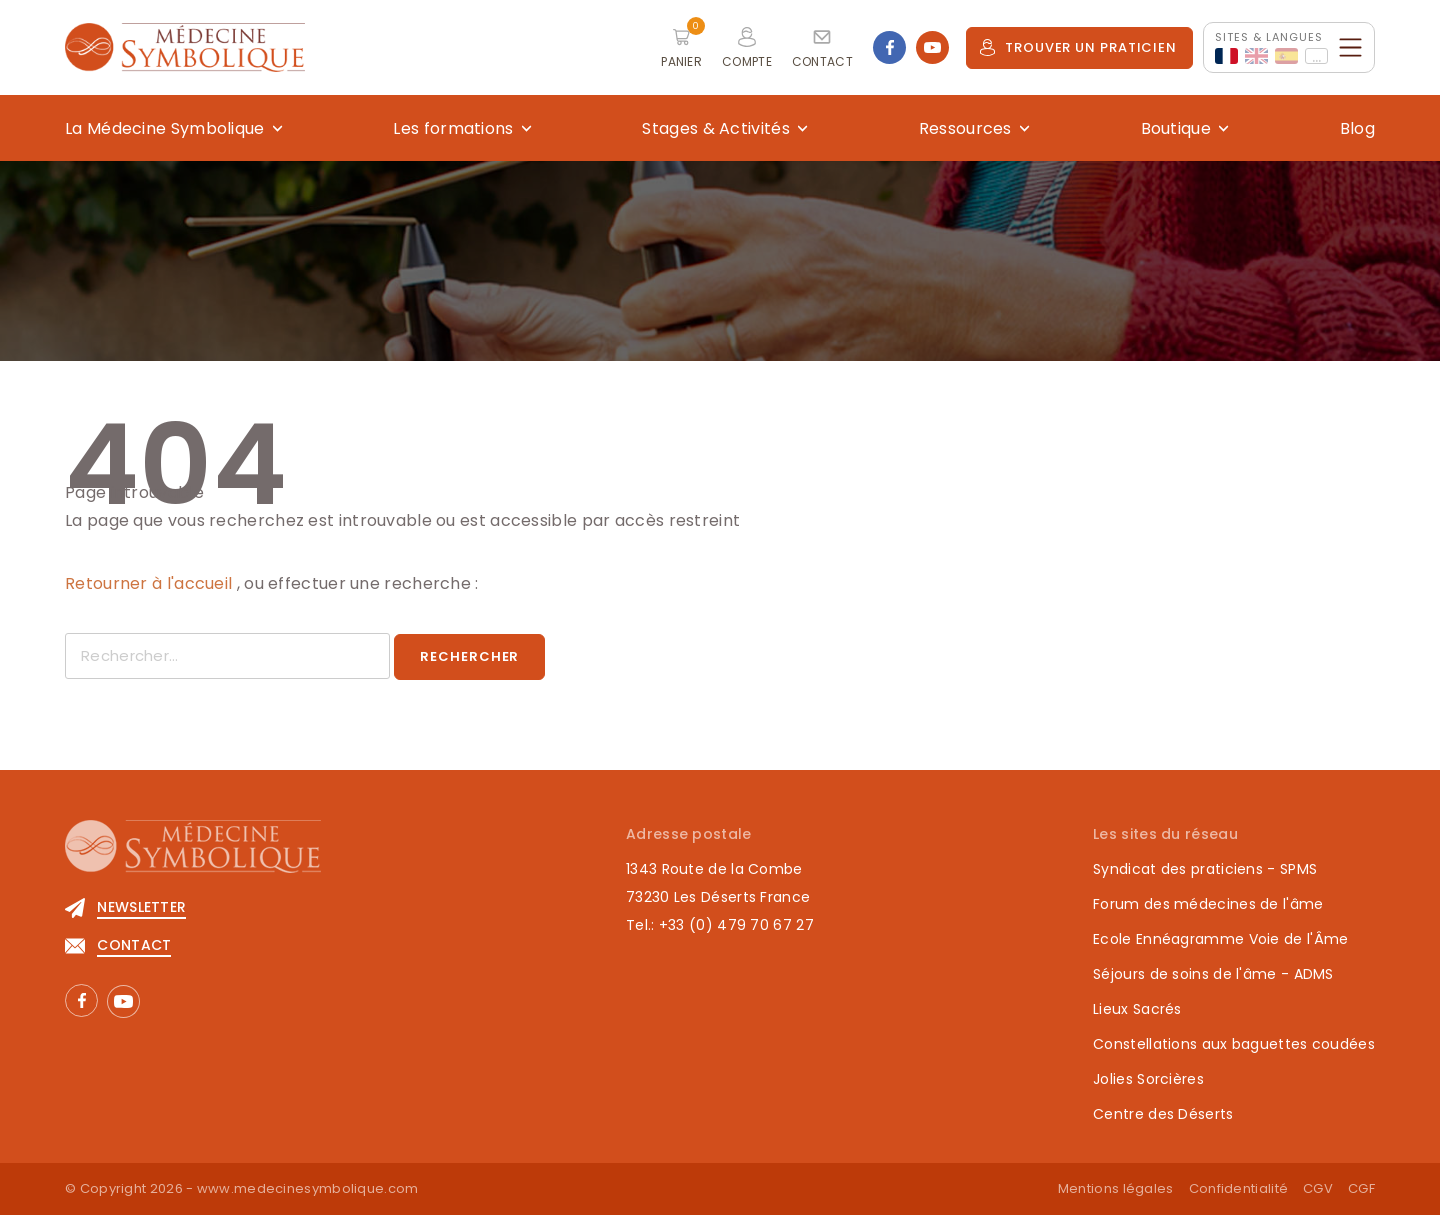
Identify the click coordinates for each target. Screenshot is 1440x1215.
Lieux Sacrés (1137, 1009)
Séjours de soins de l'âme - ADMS (1213, 974)
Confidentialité (1239, 1188)
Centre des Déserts (1163, 1114)
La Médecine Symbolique (165, 128)
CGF (1361, 1188)
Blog (1357, 128)
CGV (1318, 1188)
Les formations (453, 128)
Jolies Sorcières (1148, 1079)
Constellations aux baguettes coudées (1234, 1044)
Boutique (1176, 128)
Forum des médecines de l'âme (1208, 904)
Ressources (965, 128)
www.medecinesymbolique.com (308, 1188)
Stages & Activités (715, 128)
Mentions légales (1116, 1188)
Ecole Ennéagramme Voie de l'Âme (1220, 939)
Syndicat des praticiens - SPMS (1205, 869)
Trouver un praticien (1078, 47)
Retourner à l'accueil (151, 583)
